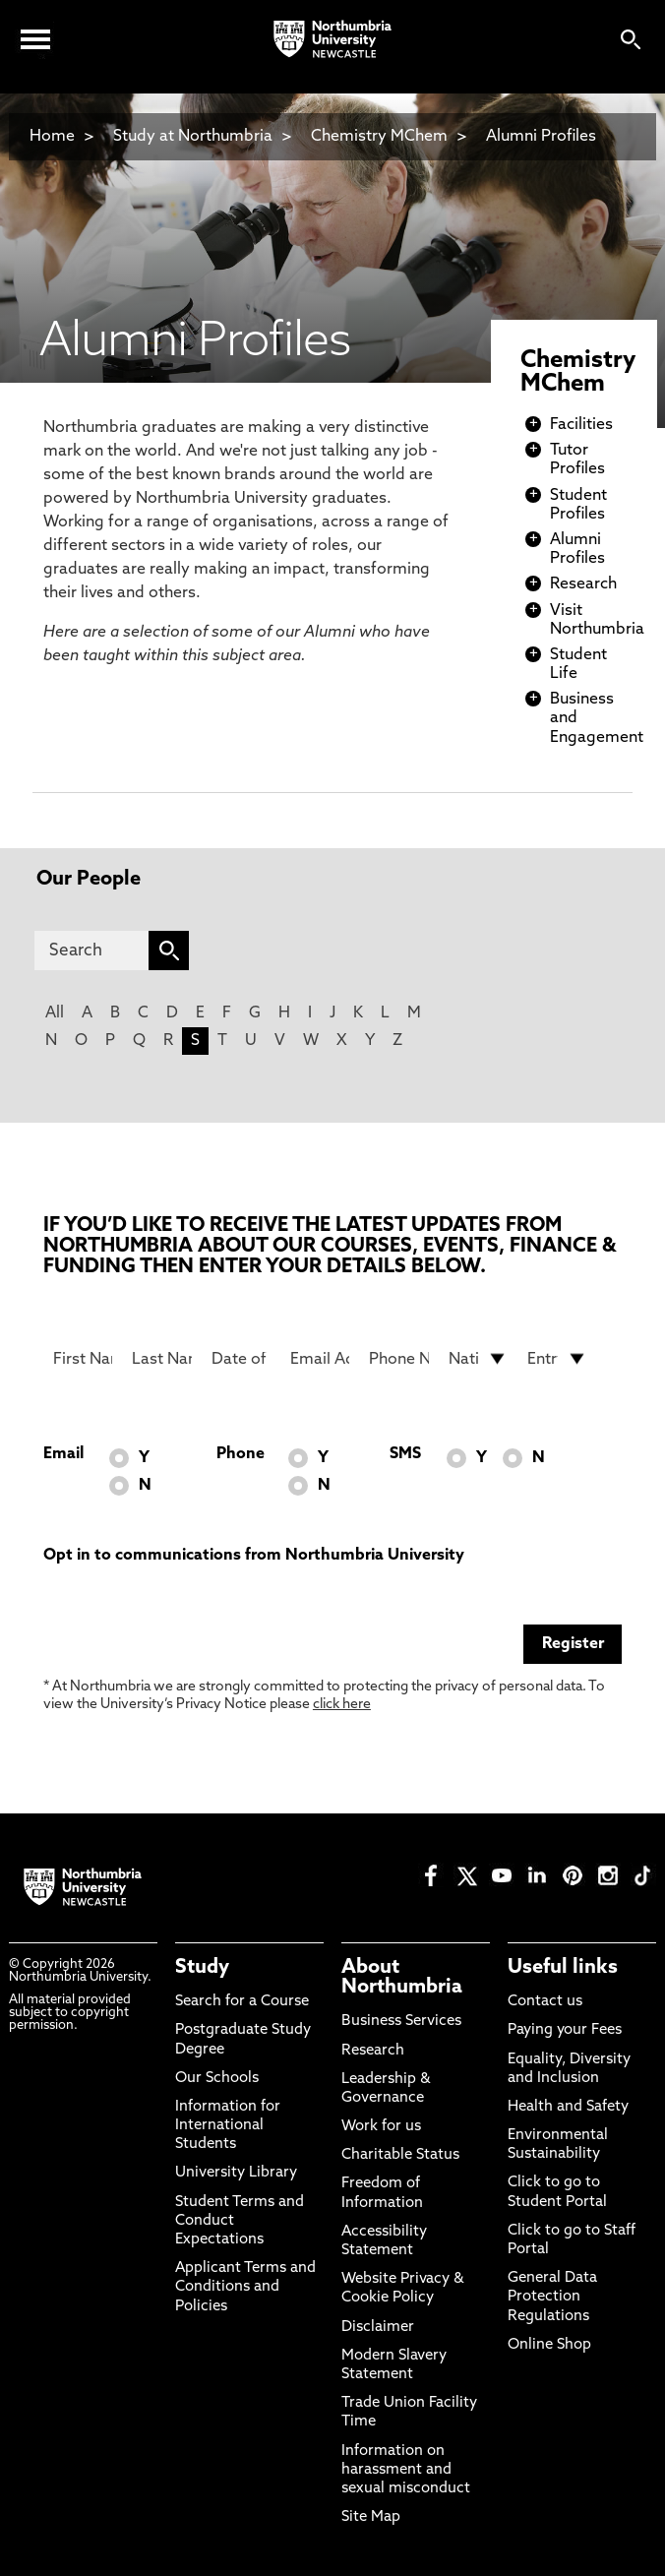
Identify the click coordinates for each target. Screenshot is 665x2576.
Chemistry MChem (379, 137)
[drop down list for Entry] (556, 1359)
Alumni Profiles (541, 137)
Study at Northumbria (192, 137)
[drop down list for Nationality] (478, 1359)
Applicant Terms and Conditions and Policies (245, 2287)
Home (52, 137)
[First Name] (82, 1359)
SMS (405, 1454)
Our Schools (217, 2078)
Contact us (545, 2001)
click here (342, 1704)
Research (583, 584)
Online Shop (549, 2345)
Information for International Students (227, 2126)
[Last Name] (161, 1359)
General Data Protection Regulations (552, 2297)
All (54, 1013)
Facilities (581, 425)
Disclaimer (377, 2327)
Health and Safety (568, 2107)
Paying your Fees (565, 2030)
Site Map (370, 2517)
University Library (236, 2173)
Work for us (381, 2126)
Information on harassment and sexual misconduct (405, 2470)
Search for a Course (242, 2001)
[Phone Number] (398, 1359)
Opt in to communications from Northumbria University (253, 1556)
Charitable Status (400, 2155)
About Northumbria (401, 1977)
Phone (240, 1454)
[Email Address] (319, 1359)
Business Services (401, 2021)
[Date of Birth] (241, 1359)
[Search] (91, 950)
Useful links (563, 1968)
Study (202, 1968)
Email (63, 1454)
